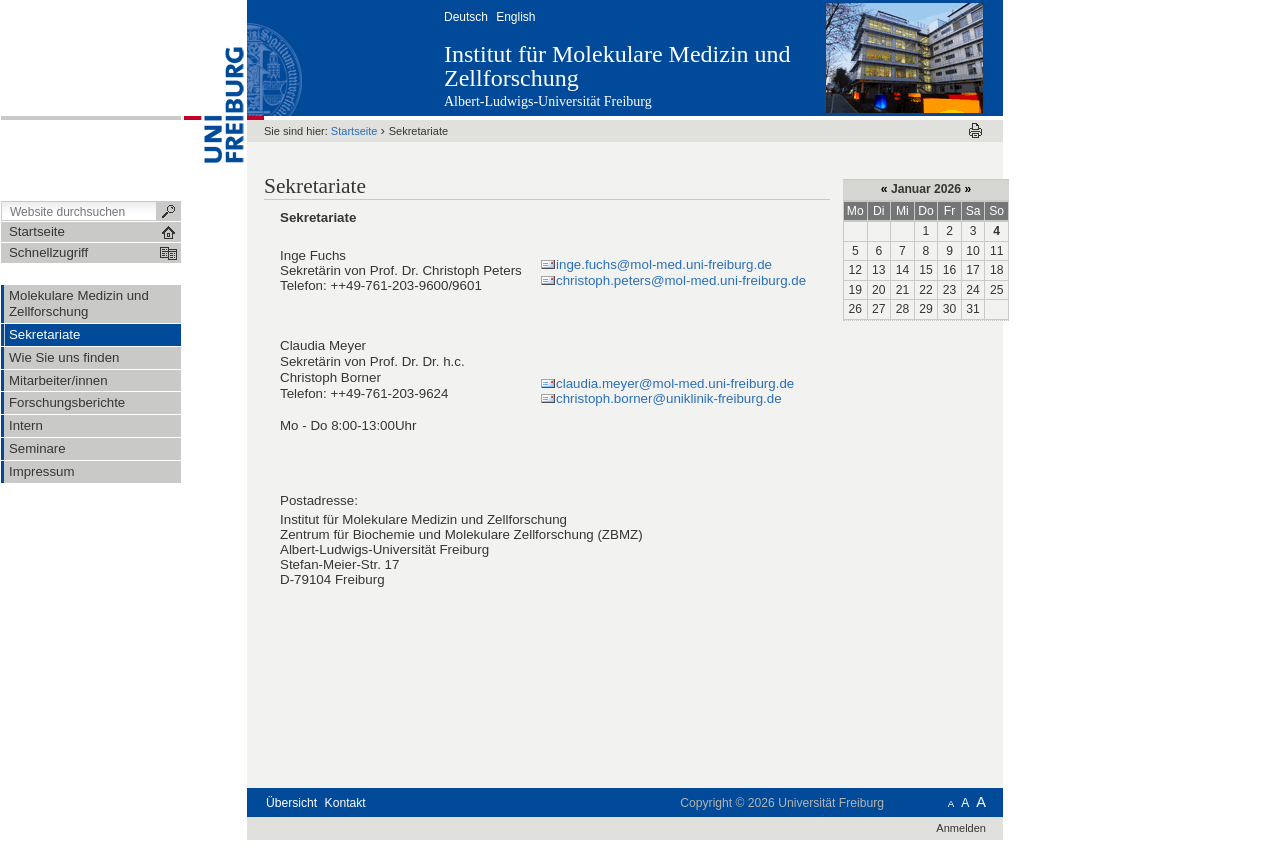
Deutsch (466, 17)
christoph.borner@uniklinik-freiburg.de (669, 398)
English (515, 17)
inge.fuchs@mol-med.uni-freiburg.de (664, 264)
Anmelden (961, 828)
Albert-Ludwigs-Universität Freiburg (548, 101)
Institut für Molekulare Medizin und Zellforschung (617, 66)
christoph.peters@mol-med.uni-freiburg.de (681, 280)
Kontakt (345, 803)
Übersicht (291, 803)
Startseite (354, 131)
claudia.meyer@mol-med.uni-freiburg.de (675, 383)
